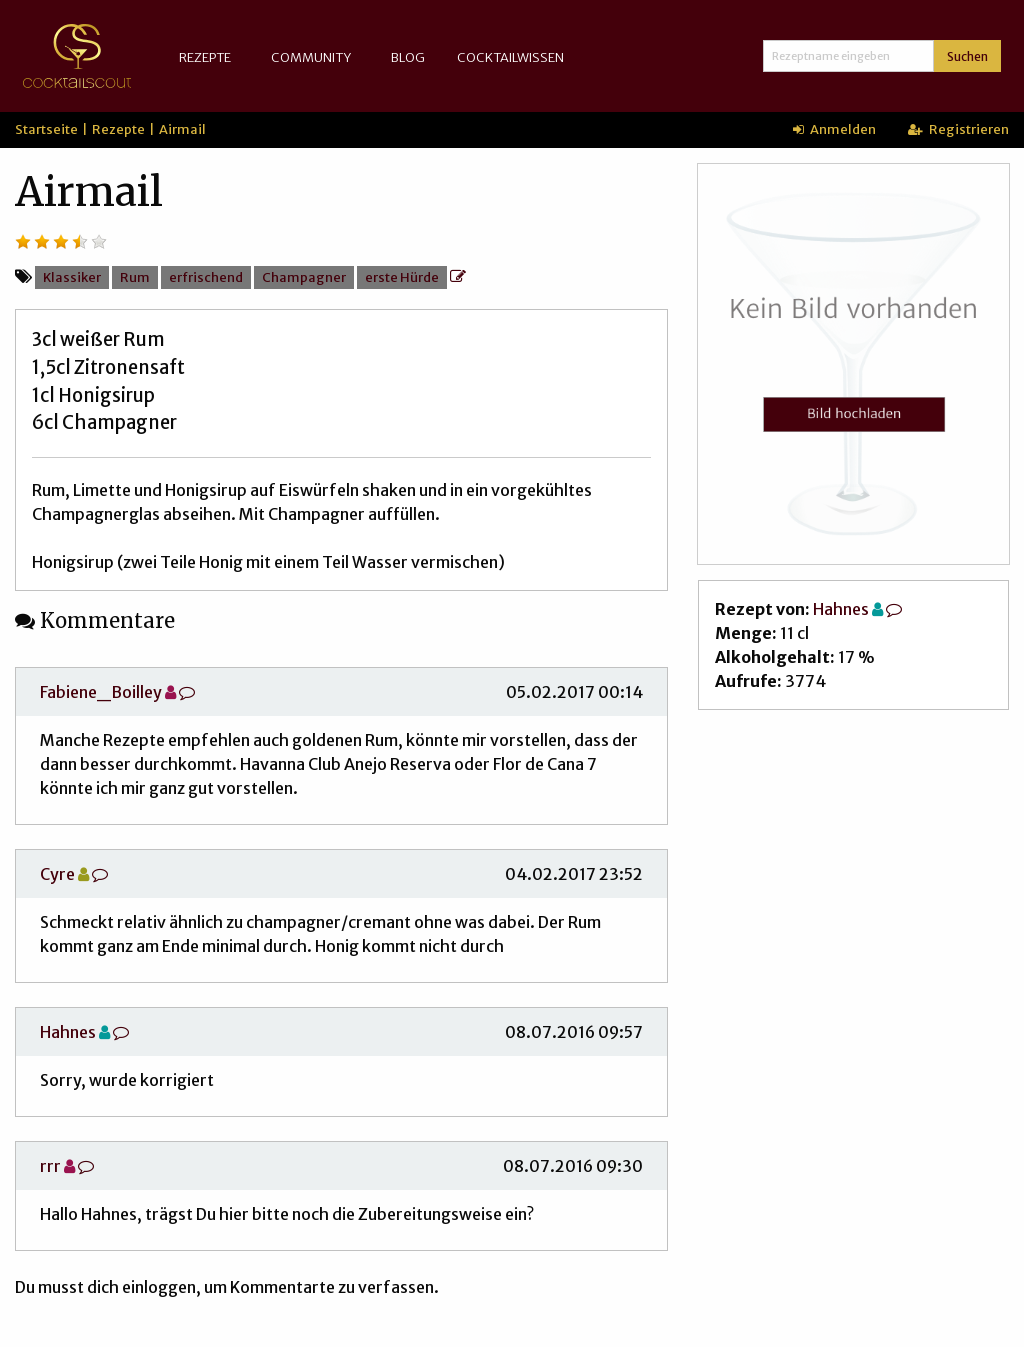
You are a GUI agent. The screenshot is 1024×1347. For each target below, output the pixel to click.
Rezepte (205, 57)
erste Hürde (402, 277)
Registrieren (958, 129)
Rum (135, 277)
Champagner (304, 277)
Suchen (967, 56)
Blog (408, 57)
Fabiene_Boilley (101, 692)
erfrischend (206, 277)
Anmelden (834, 129)
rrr (50, 1166)
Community (311, 57)
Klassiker (72, 277)
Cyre (57, 874)
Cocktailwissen (510, 57)
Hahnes (68, 1032)
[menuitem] (209, 57)
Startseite (46, 129)
